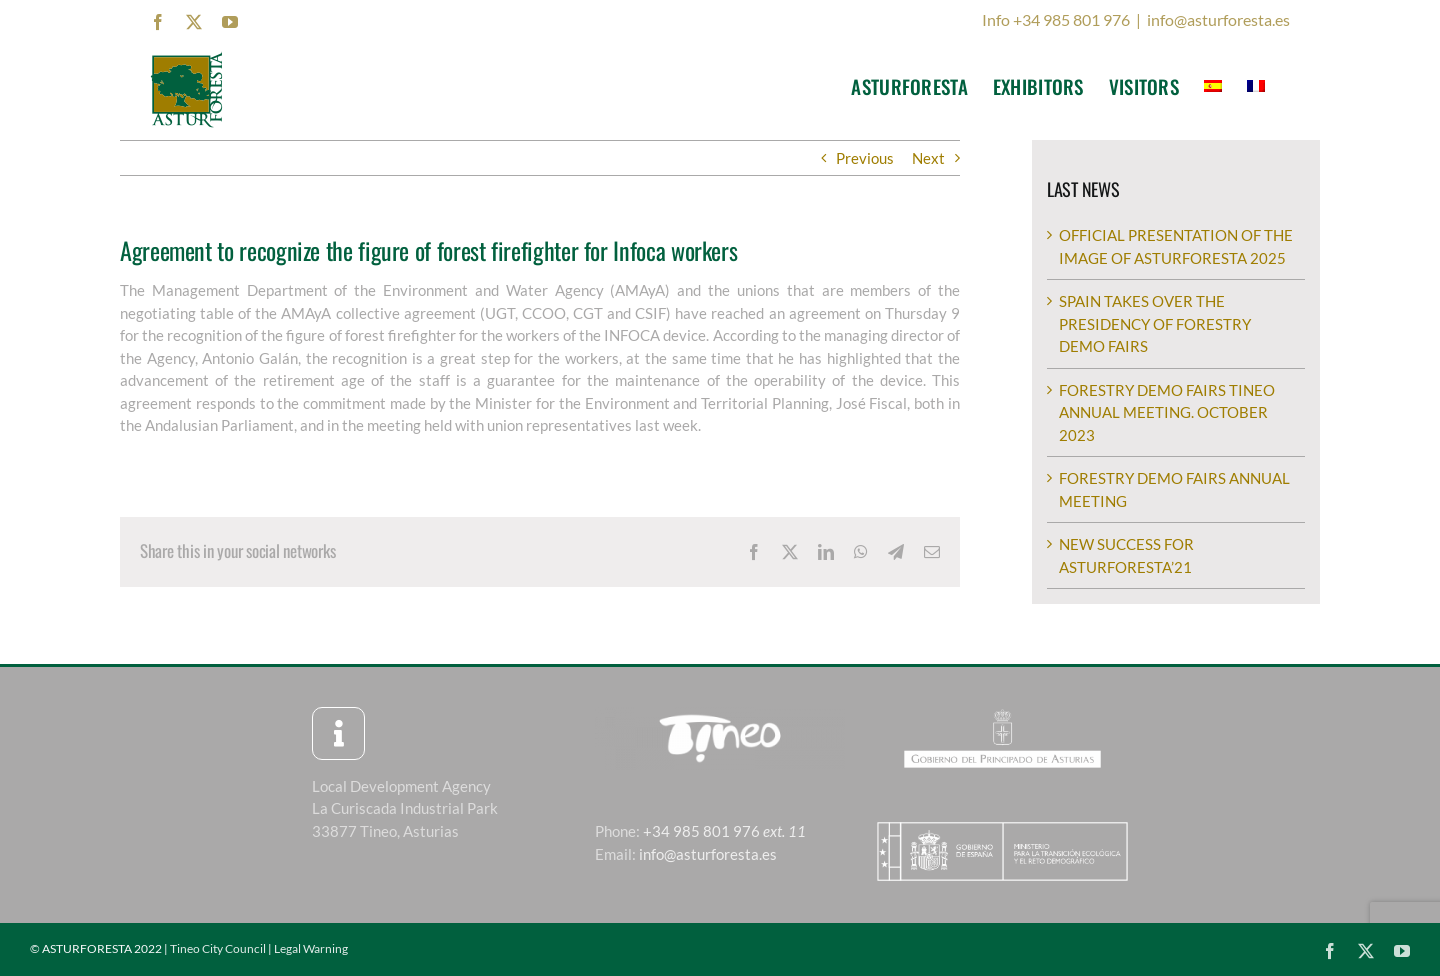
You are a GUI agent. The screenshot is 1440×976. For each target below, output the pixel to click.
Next (928, 158)
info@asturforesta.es (1218, 19)
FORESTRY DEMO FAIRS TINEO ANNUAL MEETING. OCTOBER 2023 (1167, 412)
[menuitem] (1213, 86)
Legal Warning (311, 948)
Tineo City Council (218, 948)
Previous (865, 158)
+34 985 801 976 (724, 831)
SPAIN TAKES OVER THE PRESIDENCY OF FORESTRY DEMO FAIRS (1155, 323)
